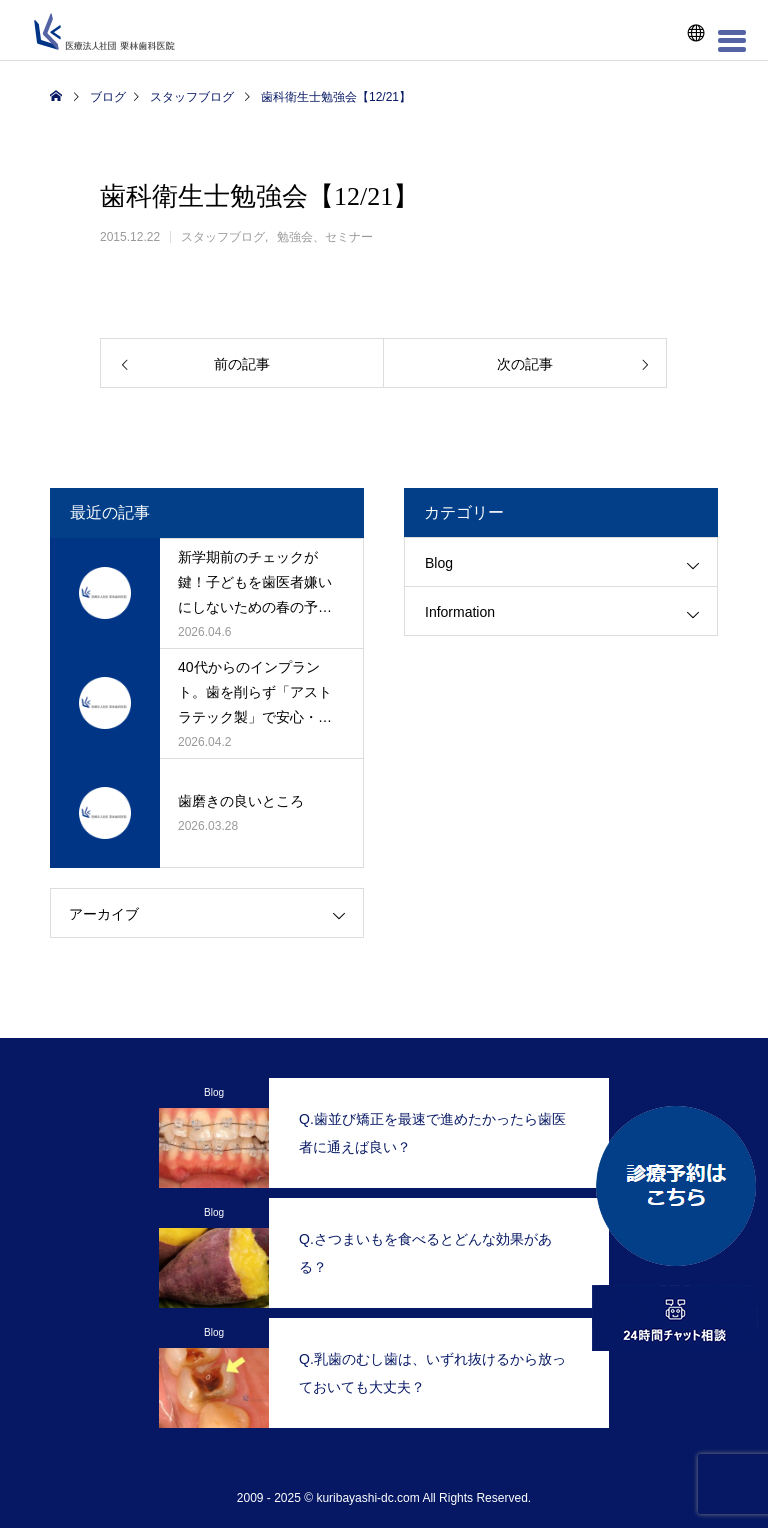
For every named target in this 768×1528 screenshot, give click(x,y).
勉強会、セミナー (325, 237)
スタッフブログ (223, 237)
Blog (439, 563)
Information (460, 612)
